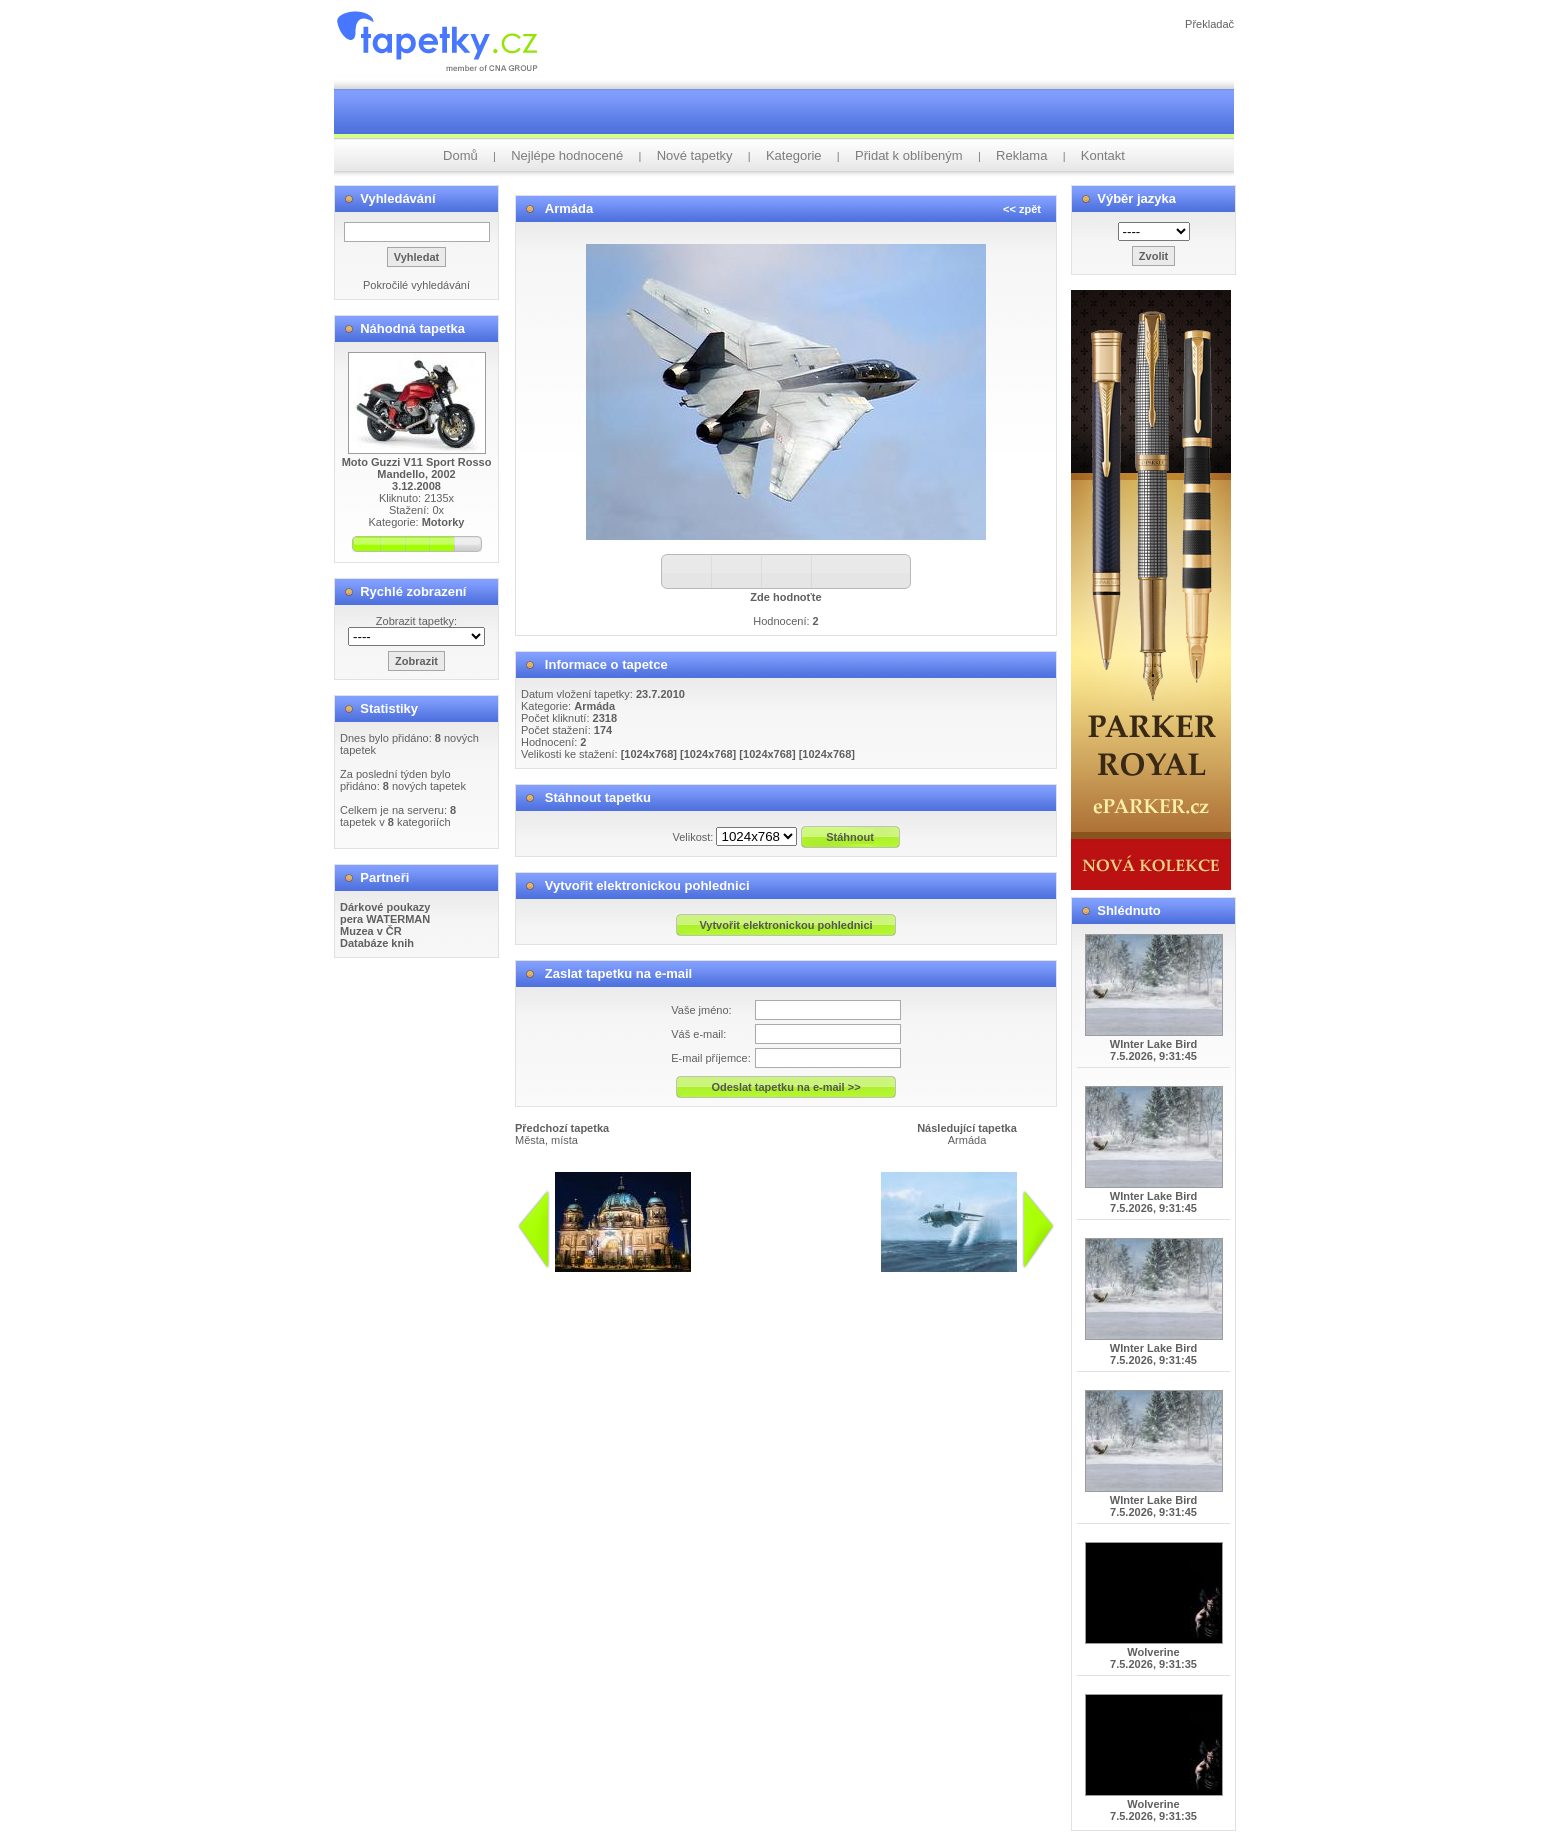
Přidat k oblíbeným (909, 155)
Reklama (1021, 155)
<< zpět (1022, 209)
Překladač (1209, 24)
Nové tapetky (695, 155)
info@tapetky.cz (723, 1280)
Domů (460, 155)
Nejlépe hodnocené (567, 155)
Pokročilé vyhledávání (416, 285)
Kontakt (1103, 155)
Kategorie (794, 155)
